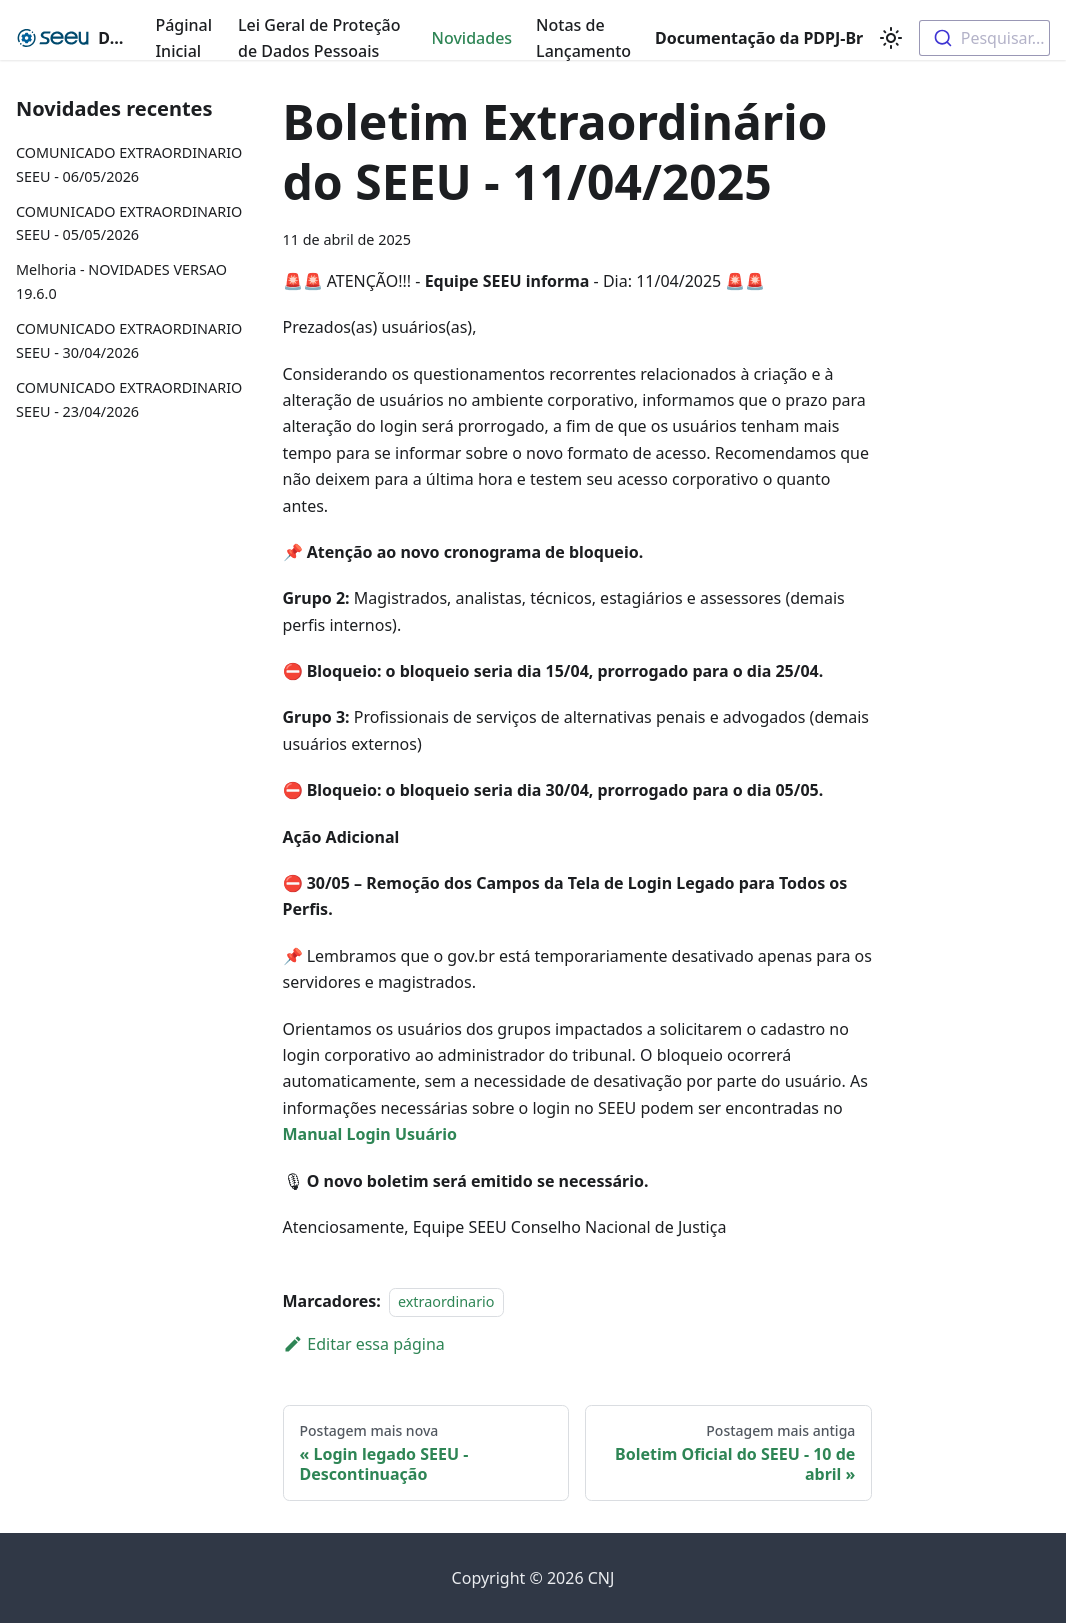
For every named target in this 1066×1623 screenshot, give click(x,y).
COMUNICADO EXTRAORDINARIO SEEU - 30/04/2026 (129, 340)
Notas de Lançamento (583, 38)
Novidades (472, 38)
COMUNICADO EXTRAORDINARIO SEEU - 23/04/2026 (129, 399)
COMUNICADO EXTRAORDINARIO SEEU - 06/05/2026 (129, 164)
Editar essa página (364, 1344)
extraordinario (446, 1301)
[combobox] (984, 38)
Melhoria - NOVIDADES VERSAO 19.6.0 (121, 281)
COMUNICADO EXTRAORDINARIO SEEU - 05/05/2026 (129, 223)
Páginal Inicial (183, 38)
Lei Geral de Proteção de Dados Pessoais (319, 38)
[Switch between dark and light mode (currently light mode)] (891, 38)
